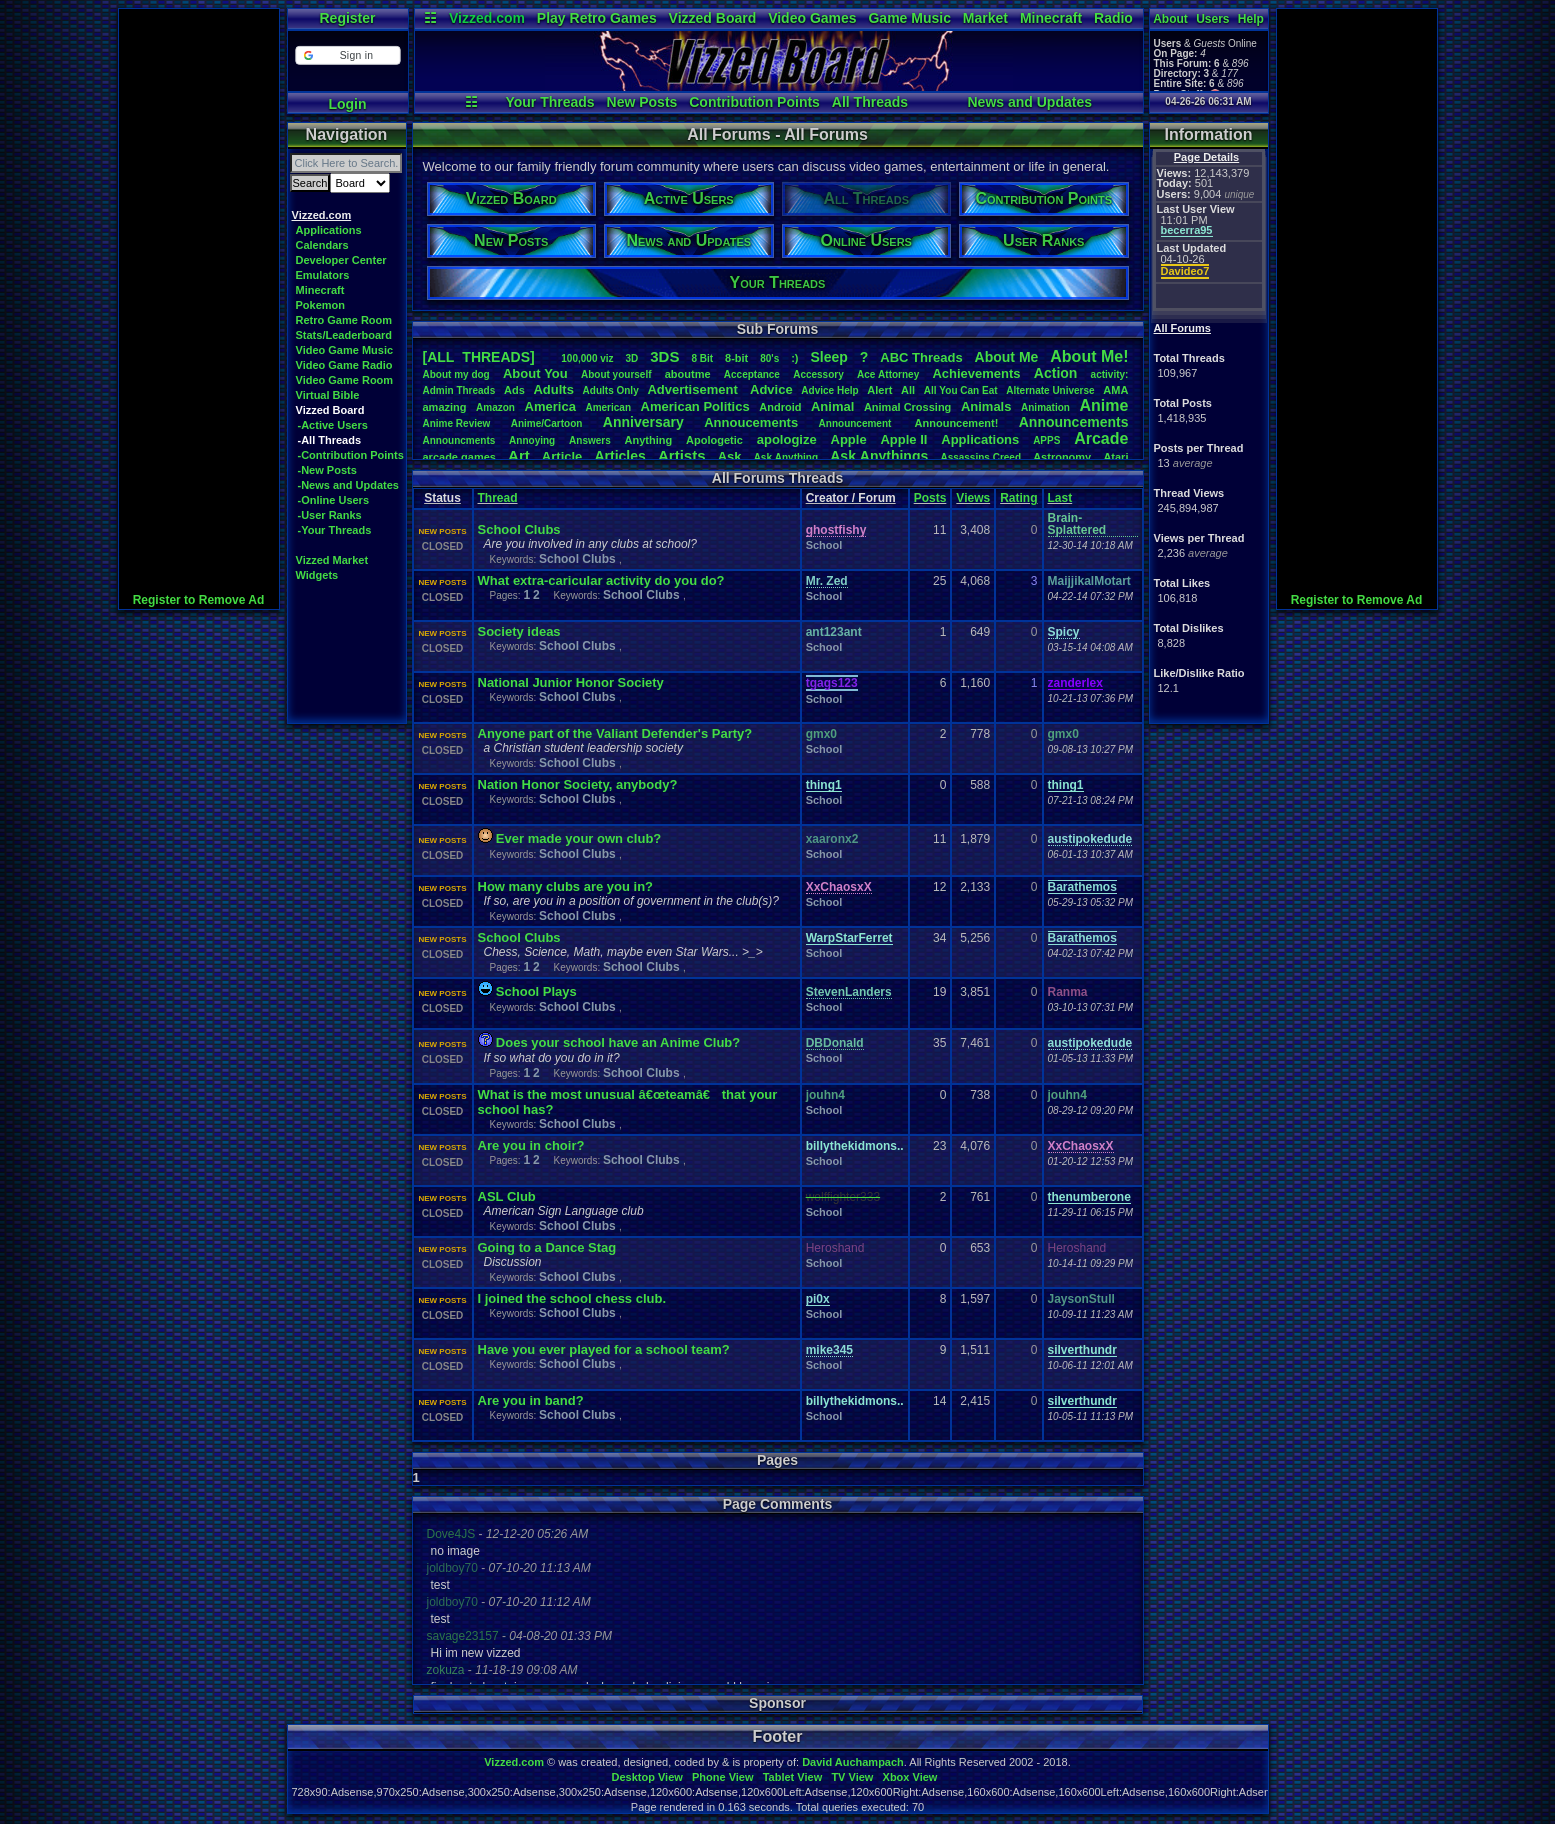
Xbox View (910, 1777)
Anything (649, 440)
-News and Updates (348, 485)
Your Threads (549, 102)
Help (1251, 19)
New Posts (642, 102)
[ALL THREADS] (479, 357)
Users (1212, 19)
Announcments (459, 440)
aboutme (688, 374)
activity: (1110, 374)
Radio (1113, 18)
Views (973, 498)
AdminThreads (459, 390)
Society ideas (519, 631)
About (1170, 19)
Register (347, 18)
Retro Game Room (344, 320)
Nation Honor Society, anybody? (578, 784)
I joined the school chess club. (572, 1298)
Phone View (723, 1777)
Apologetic (714, 440)
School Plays (536, 991)
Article (562, 456)
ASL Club (507, 1196)
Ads (514, 390)
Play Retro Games (597, 18)
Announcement (857, 423)
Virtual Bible (328, 395)
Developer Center (341, 260)
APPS (1046, 440)
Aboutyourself (616, 374)
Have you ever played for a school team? (604, 1349)
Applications (329, 230)
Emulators (323, 275)
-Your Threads (335, 530)
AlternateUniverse (1050, 390)
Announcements (1074, 422)
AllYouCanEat (961, 390)
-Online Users (334, 500)
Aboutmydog (456, 374)
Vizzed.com (487, 18)
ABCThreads (921, 357)
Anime (1103, 405)
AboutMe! (1089, 356)
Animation (1045, 407)
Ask (730, 456)
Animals (986, 406)
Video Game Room (345, 380)
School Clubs (519, 529)
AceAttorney (888, 374)
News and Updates (1030, 102)
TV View (852, 1777)
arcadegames (459, 457)
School (824, 545)
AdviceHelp (829, 390)
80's (769, 358)
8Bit (702, 358)
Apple (849, 439)
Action (1056, 373)
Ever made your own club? (578, 838)
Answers (590, 440)
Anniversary (643, 422)
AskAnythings (879, 456)
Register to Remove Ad (199, 600)
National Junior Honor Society (571, 682)
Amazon (495, 407)
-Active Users (333, 425)
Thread (498, 498)
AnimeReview (457, 423)
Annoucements (751, 422)
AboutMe (1007, 357)
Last (1060, 498)
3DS (664, 356)
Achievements (976, 373)
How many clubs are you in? (566, 886)
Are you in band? (531, 1400)
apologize (787, 439)
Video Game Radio (344, 365)
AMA (1115, 390)
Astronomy (1062, 457)
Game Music (909, 18)
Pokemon (321, 305)
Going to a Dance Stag (547, 1247)
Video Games (812, 18)
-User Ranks (330, 515)
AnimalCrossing (907, 407)
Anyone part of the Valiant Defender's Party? (615, 733)
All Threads (870, 102)
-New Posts (327, 470)
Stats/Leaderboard (344, 335)
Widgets (317, 575)
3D (632, 358)
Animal (832, 406)
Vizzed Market (332, 560)
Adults (553, 389)
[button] (347, 55)
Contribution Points (754, 102)
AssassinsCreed (980, 457)
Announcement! (957, 423)
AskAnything (786, 457)
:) (794, 358)
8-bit (736, 358)
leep (828, 357)
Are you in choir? (531, 1145)
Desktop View (646, 1777)
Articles (619, 456)
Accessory (818, 374)
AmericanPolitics (695, 406)
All (908, 390)
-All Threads (330, 440)
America (550, 406)
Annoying (532, 440)
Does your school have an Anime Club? (618, 1042)
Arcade (1101, 438)
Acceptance (752, 374)
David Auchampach (853, 1762)
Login (347, 104)
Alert (879, 390)
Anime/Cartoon (547, 423)
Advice (771, 389)
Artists (682, 455)
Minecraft (1051, 18)
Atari (1115, 457)
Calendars (322, 245)
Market (985, 18)
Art (519, 455)
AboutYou (535, 373)
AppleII (903, 439)
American (608, 407)
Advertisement (694, 389)
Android (780, 407)
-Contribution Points (351, 455)
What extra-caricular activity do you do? (601, 580)
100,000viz (587, 358)
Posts (930, 498)
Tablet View (793, 1777)
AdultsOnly (611, 390)
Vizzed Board (713, 18)
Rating (1018, 498)
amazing (445, 407)
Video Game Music (345, 350)
